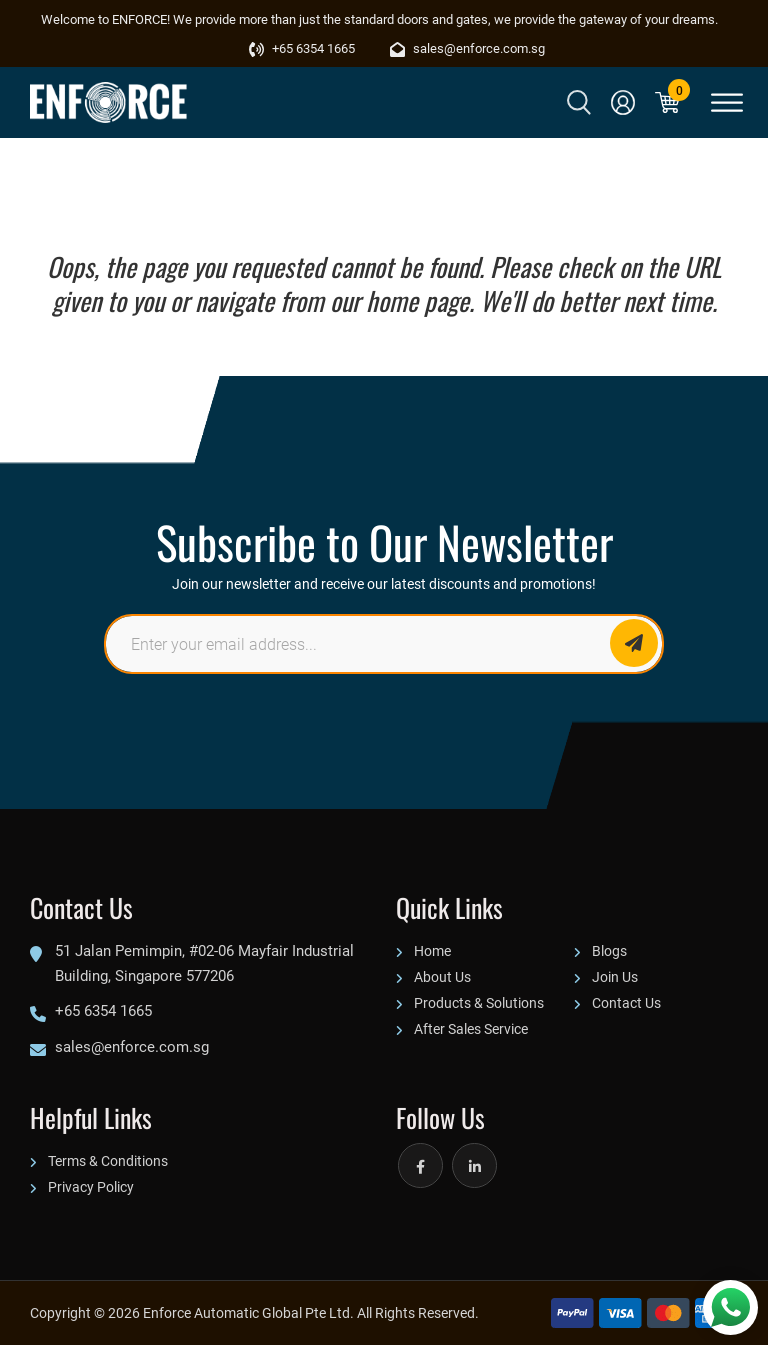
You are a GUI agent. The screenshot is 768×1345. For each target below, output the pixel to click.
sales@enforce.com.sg (467, 48)
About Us (442, 976)
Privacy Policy (91, 1186)
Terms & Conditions (108, 1160)
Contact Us (626, 1002)
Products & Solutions (479, 1002)
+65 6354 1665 (302, 48)
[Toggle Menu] (727, 102)
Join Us (615, 976)
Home (432, 950)
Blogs (609, 950)
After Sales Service (471, 1028)
